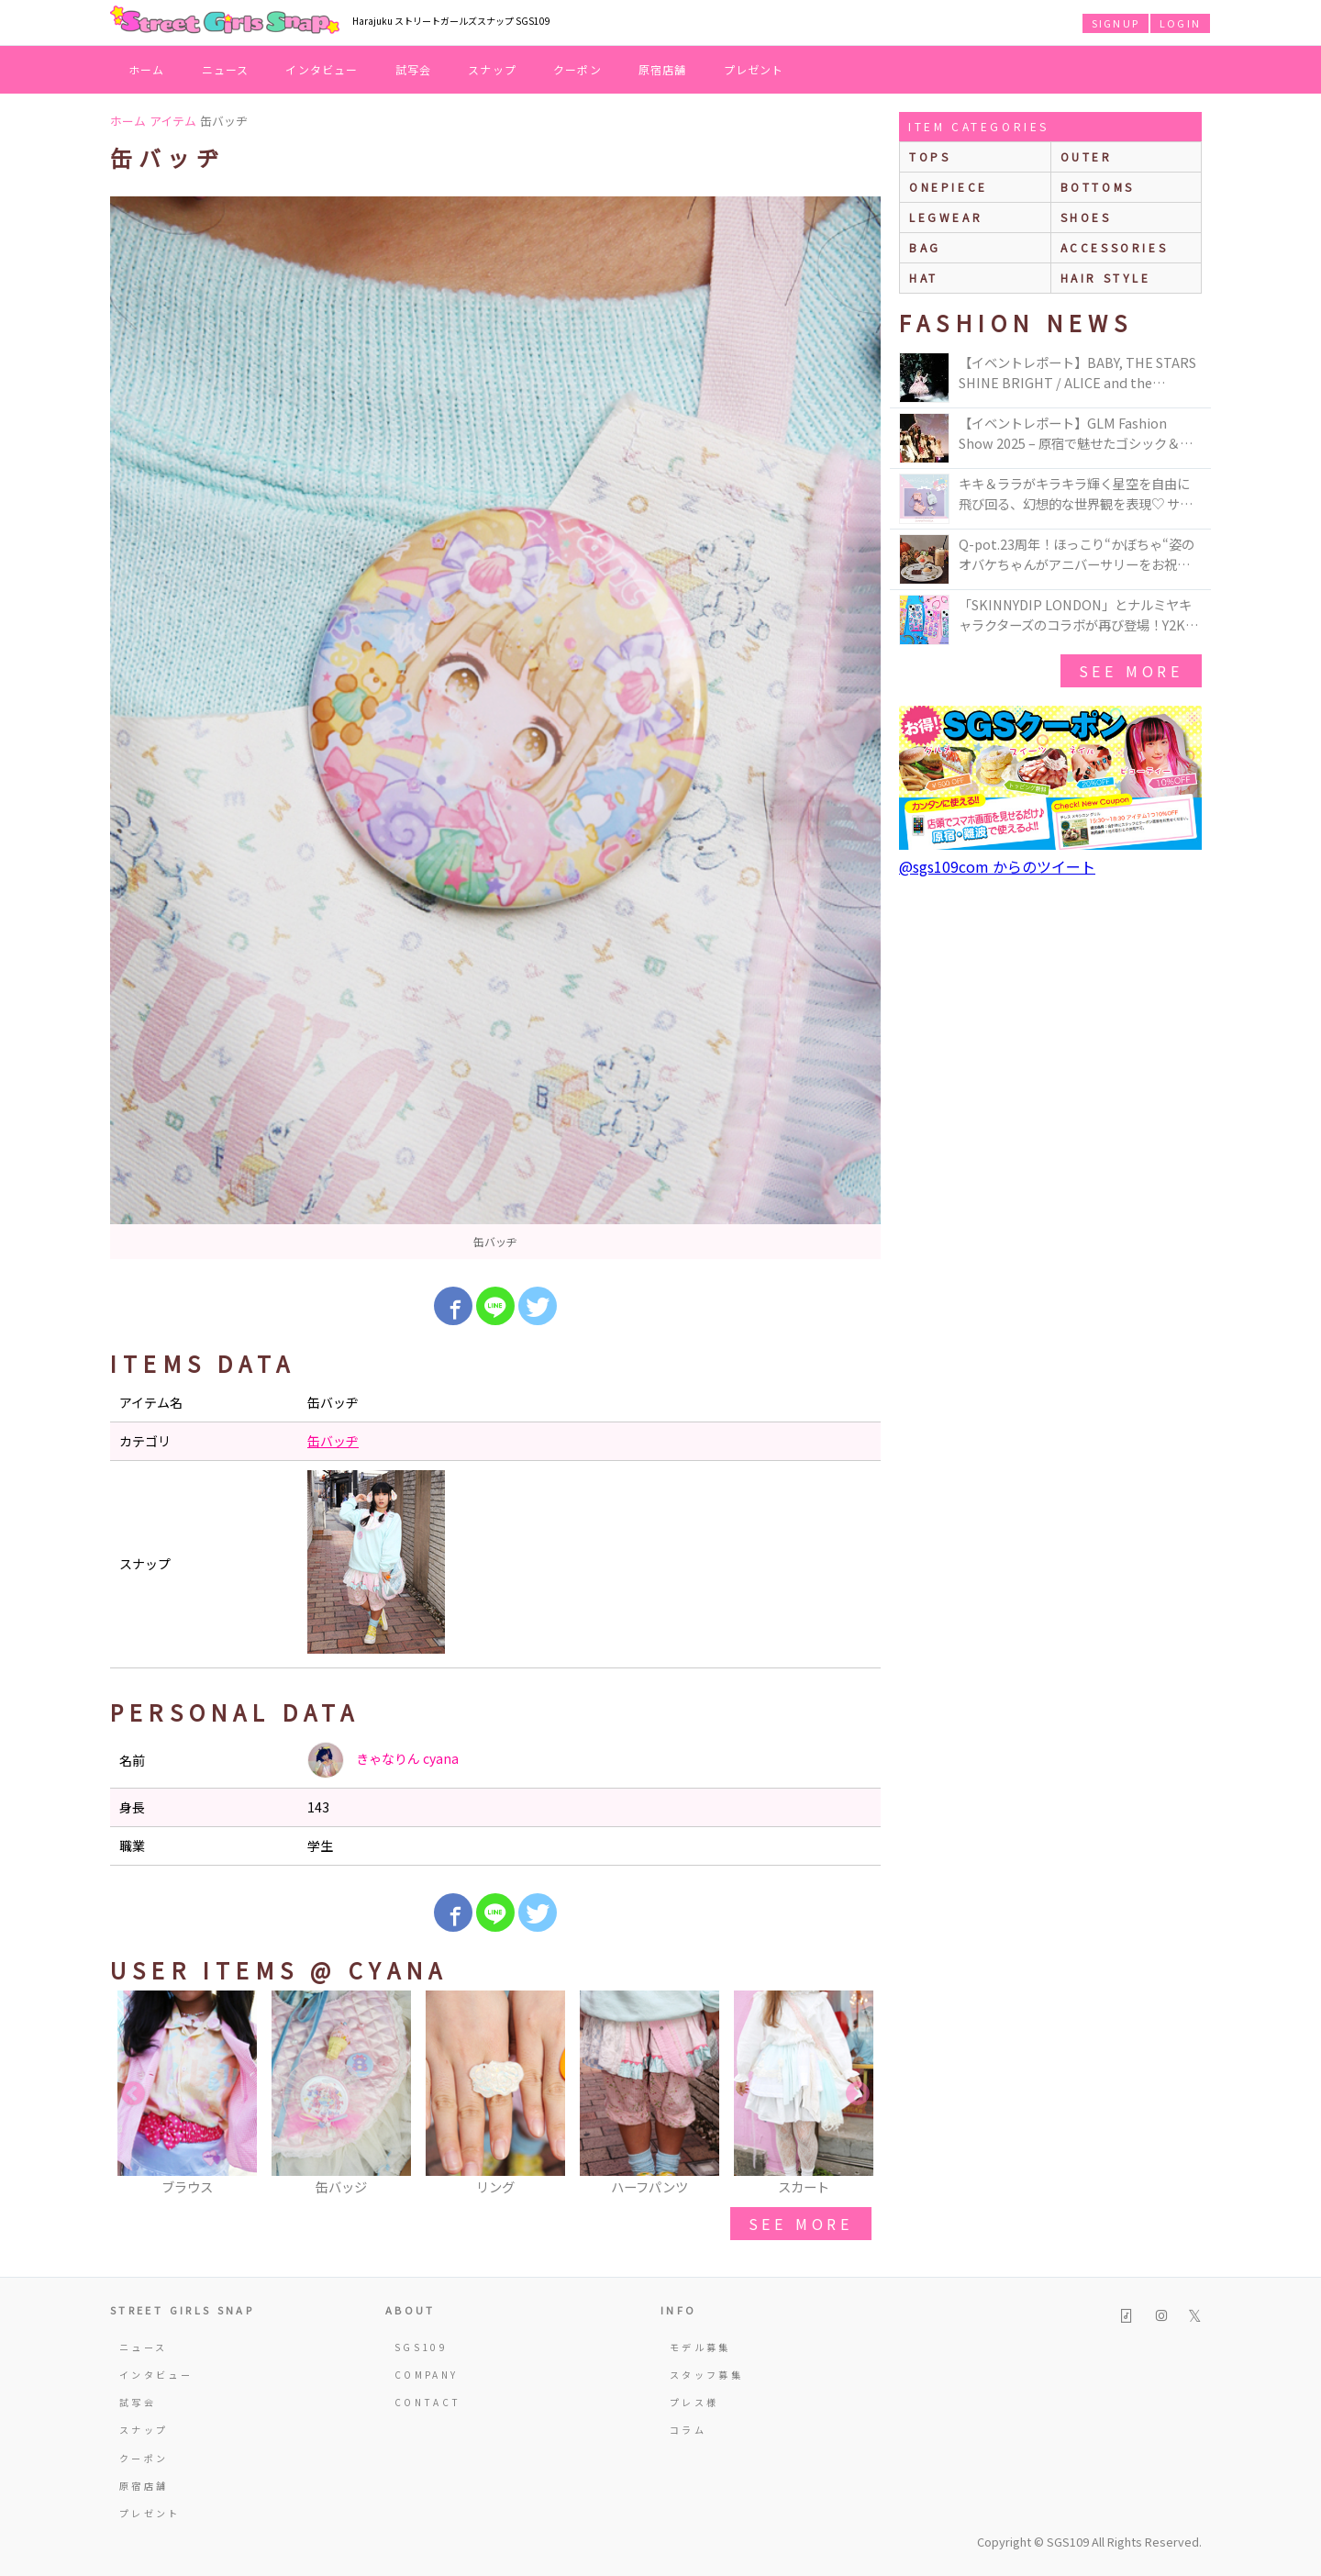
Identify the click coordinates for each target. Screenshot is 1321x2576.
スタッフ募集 (706, 2374)
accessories (1114, 247)
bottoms (1097, 187)
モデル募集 (700, 2347)
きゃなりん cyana (383, 1760)
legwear (945, 217)
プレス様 (694, 2402)
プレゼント (754, 69)
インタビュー (321, 69)
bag (925, 247)
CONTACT (427, 2402)
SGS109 (421, 2347)
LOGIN (1180, 23)
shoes (1086, 217)
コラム (688, 2430)
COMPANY (426, 2374)
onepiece (948, 187)
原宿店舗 (662, 69)
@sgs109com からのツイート (997, 866)
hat (923, 277)
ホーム (146, 69)
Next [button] (857, 2094)
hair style (1105, 277)
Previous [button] (133, 2094)
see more (801, 2224)
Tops (929, 156)
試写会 (413, 69)
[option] (495, 727)
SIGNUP (1115, 23)
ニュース (226, 69)
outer (1086, 156)
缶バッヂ (333, 1441)
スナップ (492, 69)
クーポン (577, 69)
